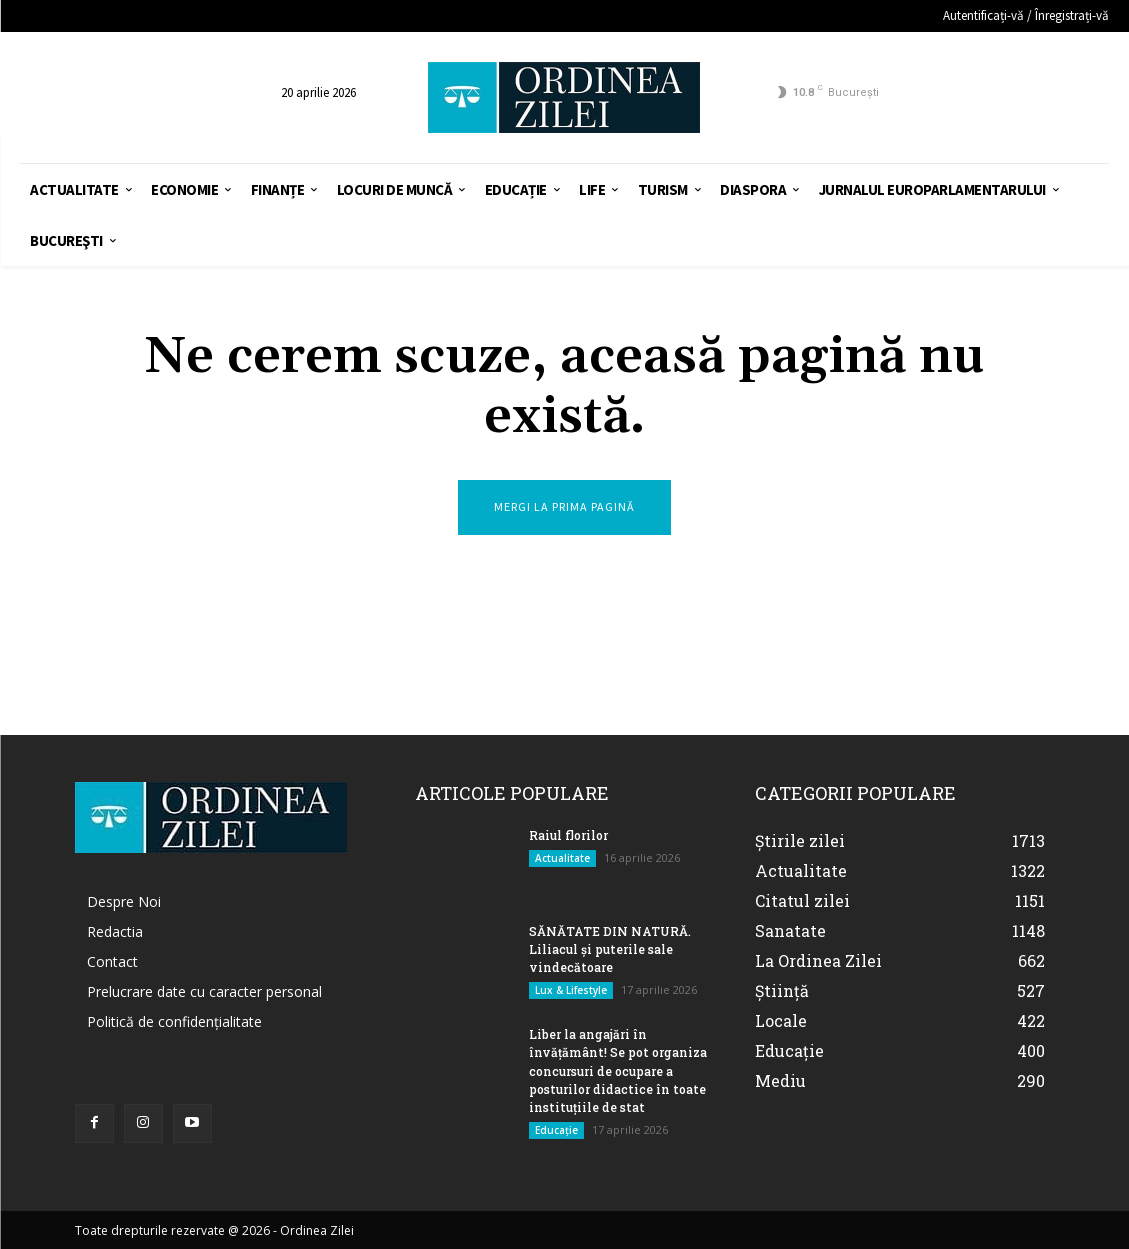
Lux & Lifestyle (571, 990)
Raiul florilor (568, 835)
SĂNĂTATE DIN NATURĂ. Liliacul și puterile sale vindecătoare (608, 949)
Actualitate (562, 858)
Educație (556, 1129)
